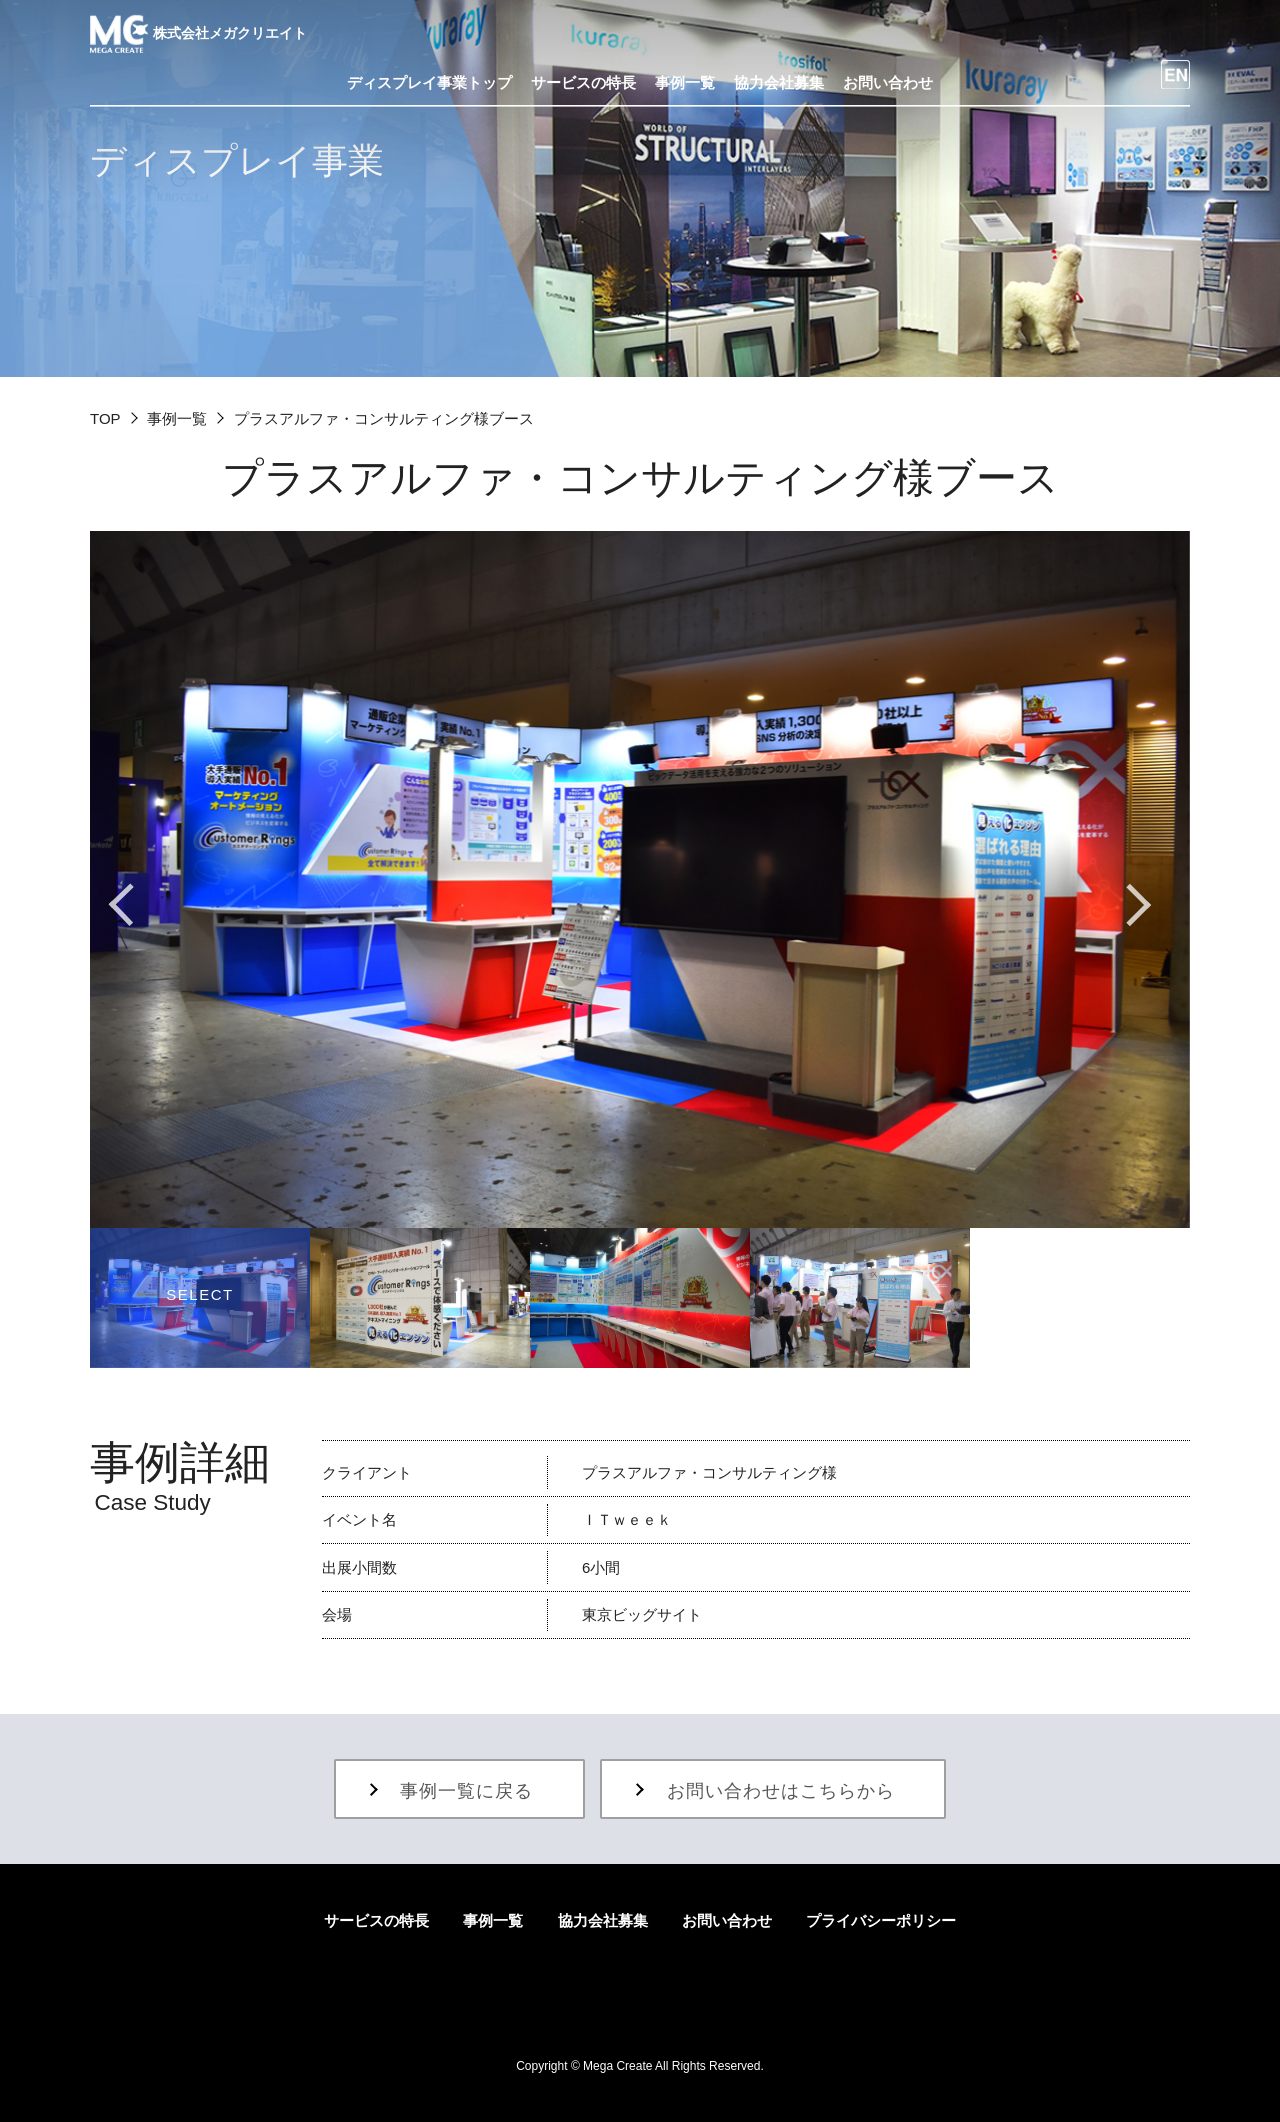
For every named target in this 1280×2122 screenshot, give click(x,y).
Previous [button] (140, 904)
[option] (640, 879)
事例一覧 (177, 418)
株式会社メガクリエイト (198, 33)
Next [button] (1140, 904)
